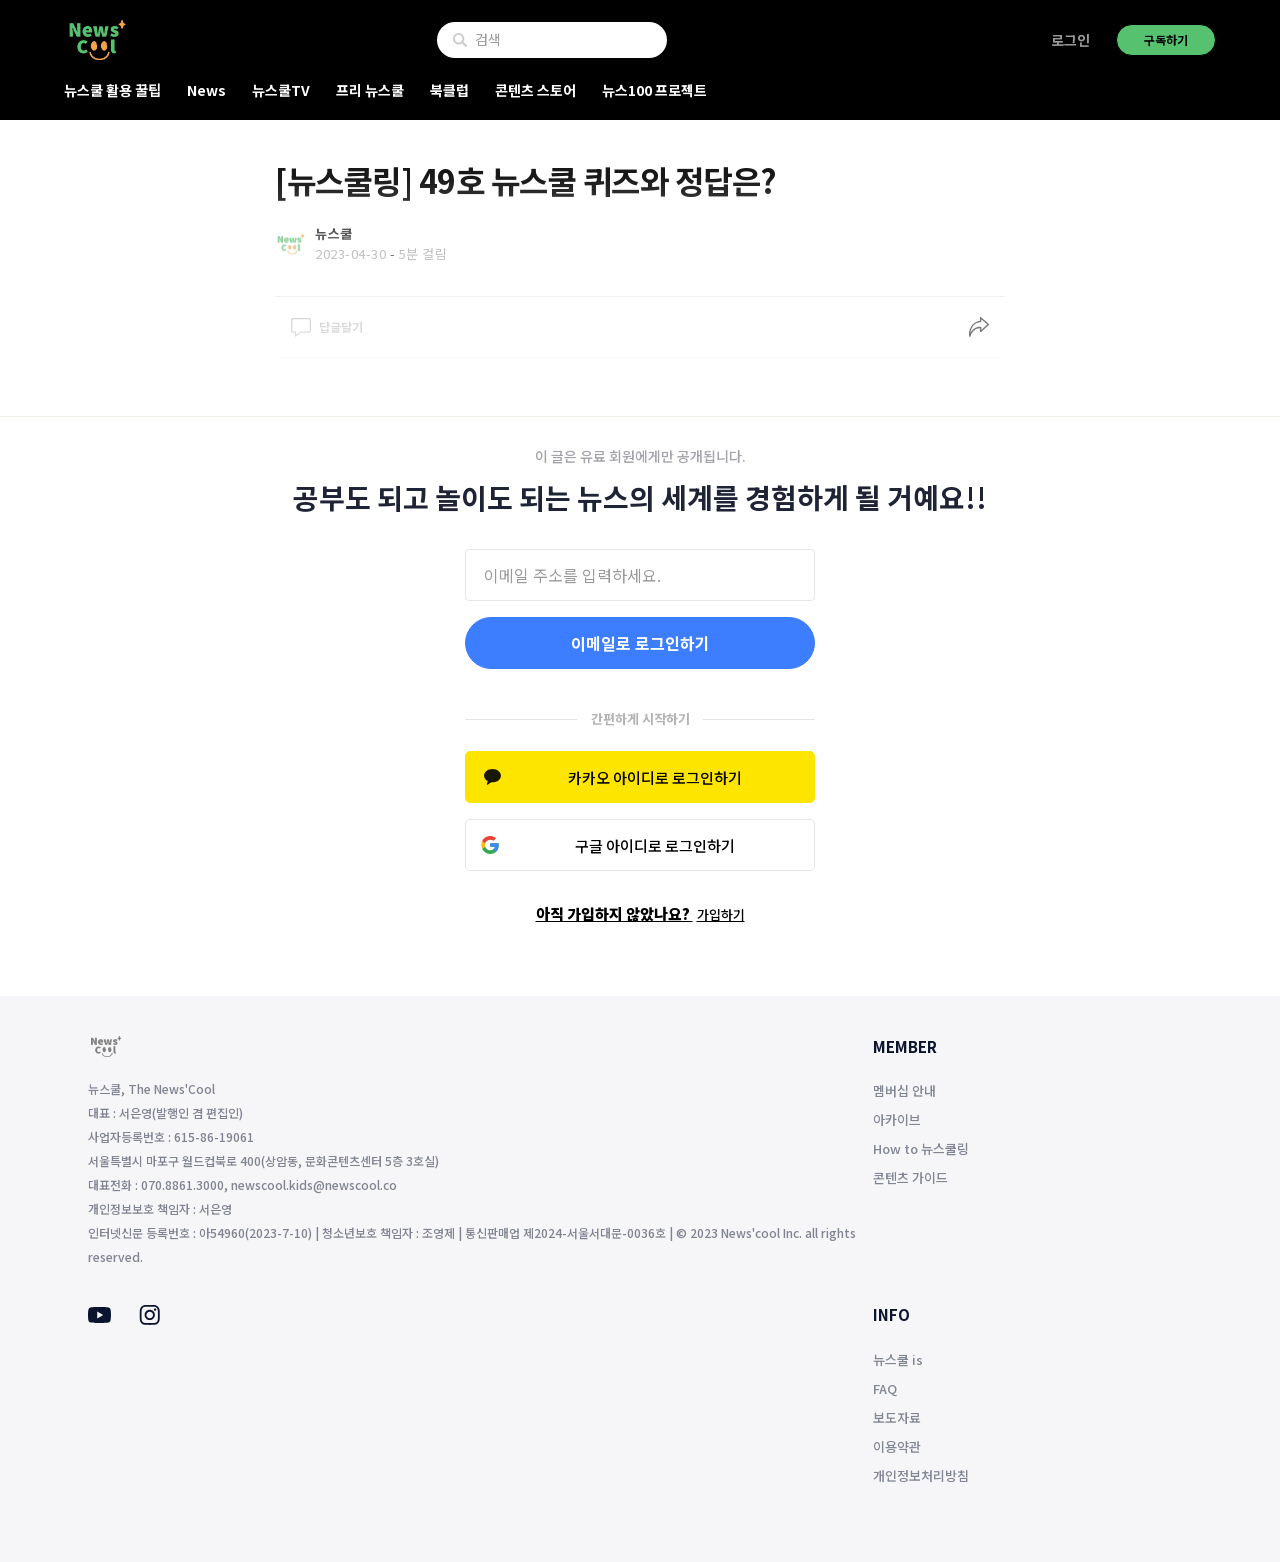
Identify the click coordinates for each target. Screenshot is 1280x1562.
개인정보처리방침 (921, 1475)
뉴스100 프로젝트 (654, 90)
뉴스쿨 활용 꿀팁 (112, 90)
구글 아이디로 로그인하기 (655, 845)
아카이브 (897, 1119)
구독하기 (1166, 39)
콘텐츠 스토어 (535, 90)
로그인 (1070, 40)
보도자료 (897, 1417)
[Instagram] (149, 1319)
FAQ (885, 1388)
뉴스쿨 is (898, 1359)
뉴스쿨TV (281, 90)
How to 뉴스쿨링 (921, 1148)
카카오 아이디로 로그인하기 (655, 777)
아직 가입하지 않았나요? (640, 913)
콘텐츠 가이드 (910, 1177)
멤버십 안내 (904, 1090)
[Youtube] (99, 1317)
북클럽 (449, 90)
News (206, 90)
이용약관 (897, 1446)
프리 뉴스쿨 (370, 90)
